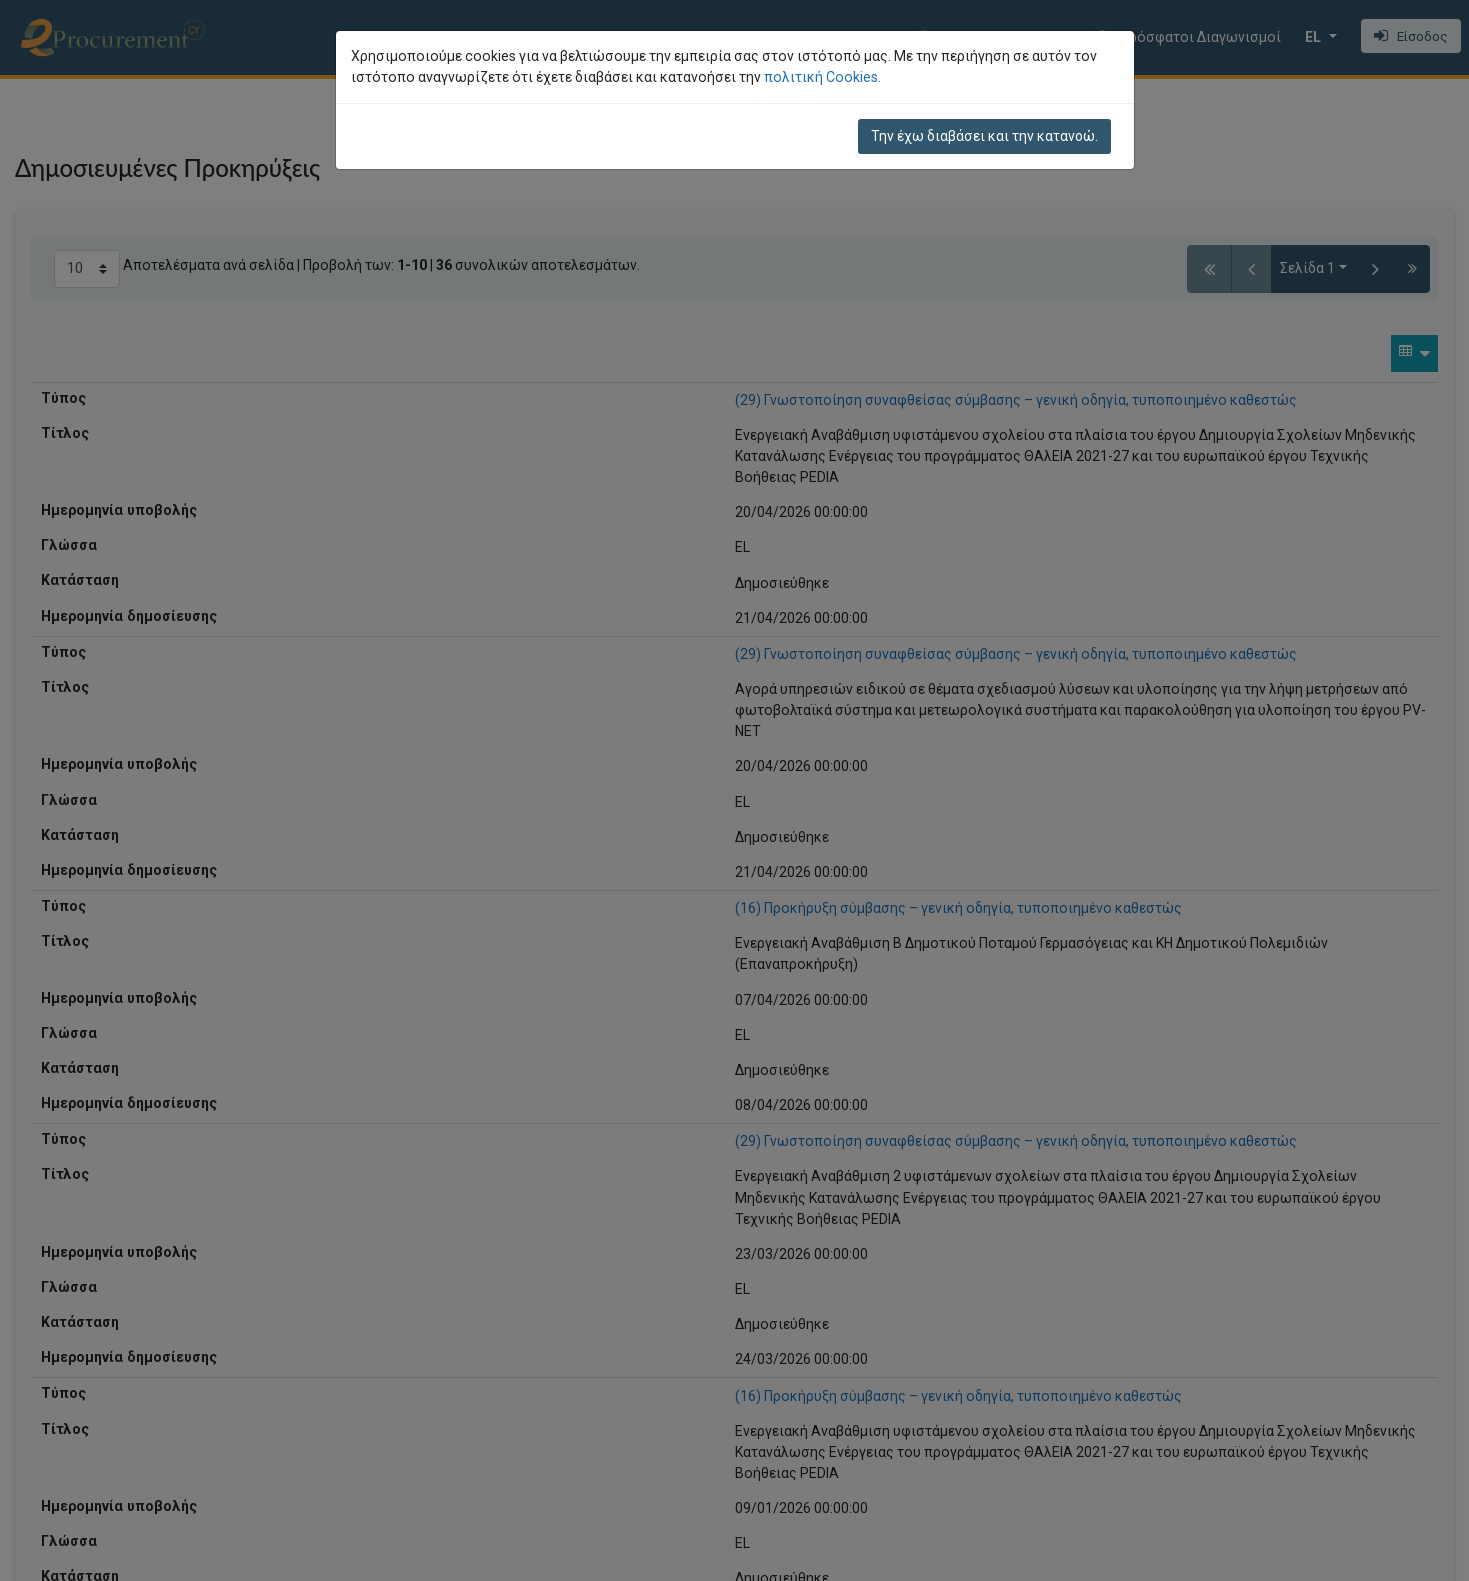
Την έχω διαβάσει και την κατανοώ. (984, 136)
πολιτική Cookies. (822, 77)
